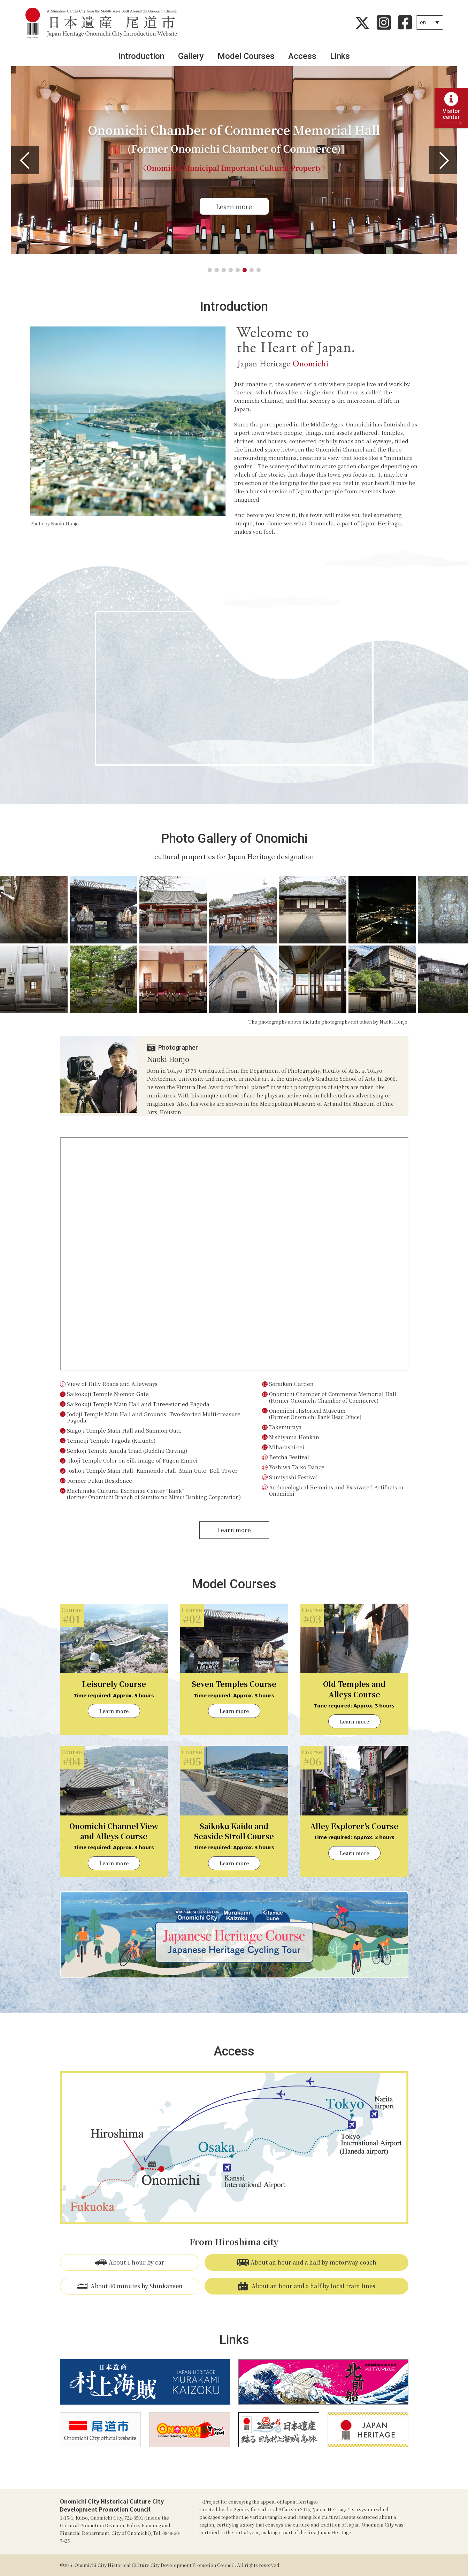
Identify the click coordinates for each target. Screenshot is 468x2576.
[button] (25, 160)
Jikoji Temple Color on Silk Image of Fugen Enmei (132, 1460)
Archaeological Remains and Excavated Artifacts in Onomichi (337, 1490)
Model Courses (246, 56)
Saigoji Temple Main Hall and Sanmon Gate (124, 1430)
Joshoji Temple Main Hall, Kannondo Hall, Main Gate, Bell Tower (152, 1470)
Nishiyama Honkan (294, 1437)
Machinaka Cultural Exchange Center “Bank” (154, 1494)
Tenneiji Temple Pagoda (111, 1440)
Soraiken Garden (291, 1383)
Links (340, 56)
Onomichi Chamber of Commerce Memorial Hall (332, 1397)
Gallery (191, 56)
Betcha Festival (289, 1456)
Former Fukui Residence (99, 1480)
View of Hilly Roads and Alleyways (112, 1383)
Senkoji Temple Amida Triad (127, 1450)
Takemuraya (285, 1426)
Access (302, 56)
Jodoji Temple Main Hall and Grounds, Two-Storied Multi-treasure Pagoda (154, 1417)
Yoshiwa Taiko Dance (296, 1467)
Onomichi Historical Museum (315, 1414)
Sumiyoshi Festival (293, 1477)
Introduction (141, 56)
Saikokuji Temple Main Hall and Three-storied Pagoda (138, 1403)
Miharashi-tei (286, 1447)
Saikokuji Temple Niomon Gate (108, 1393)
